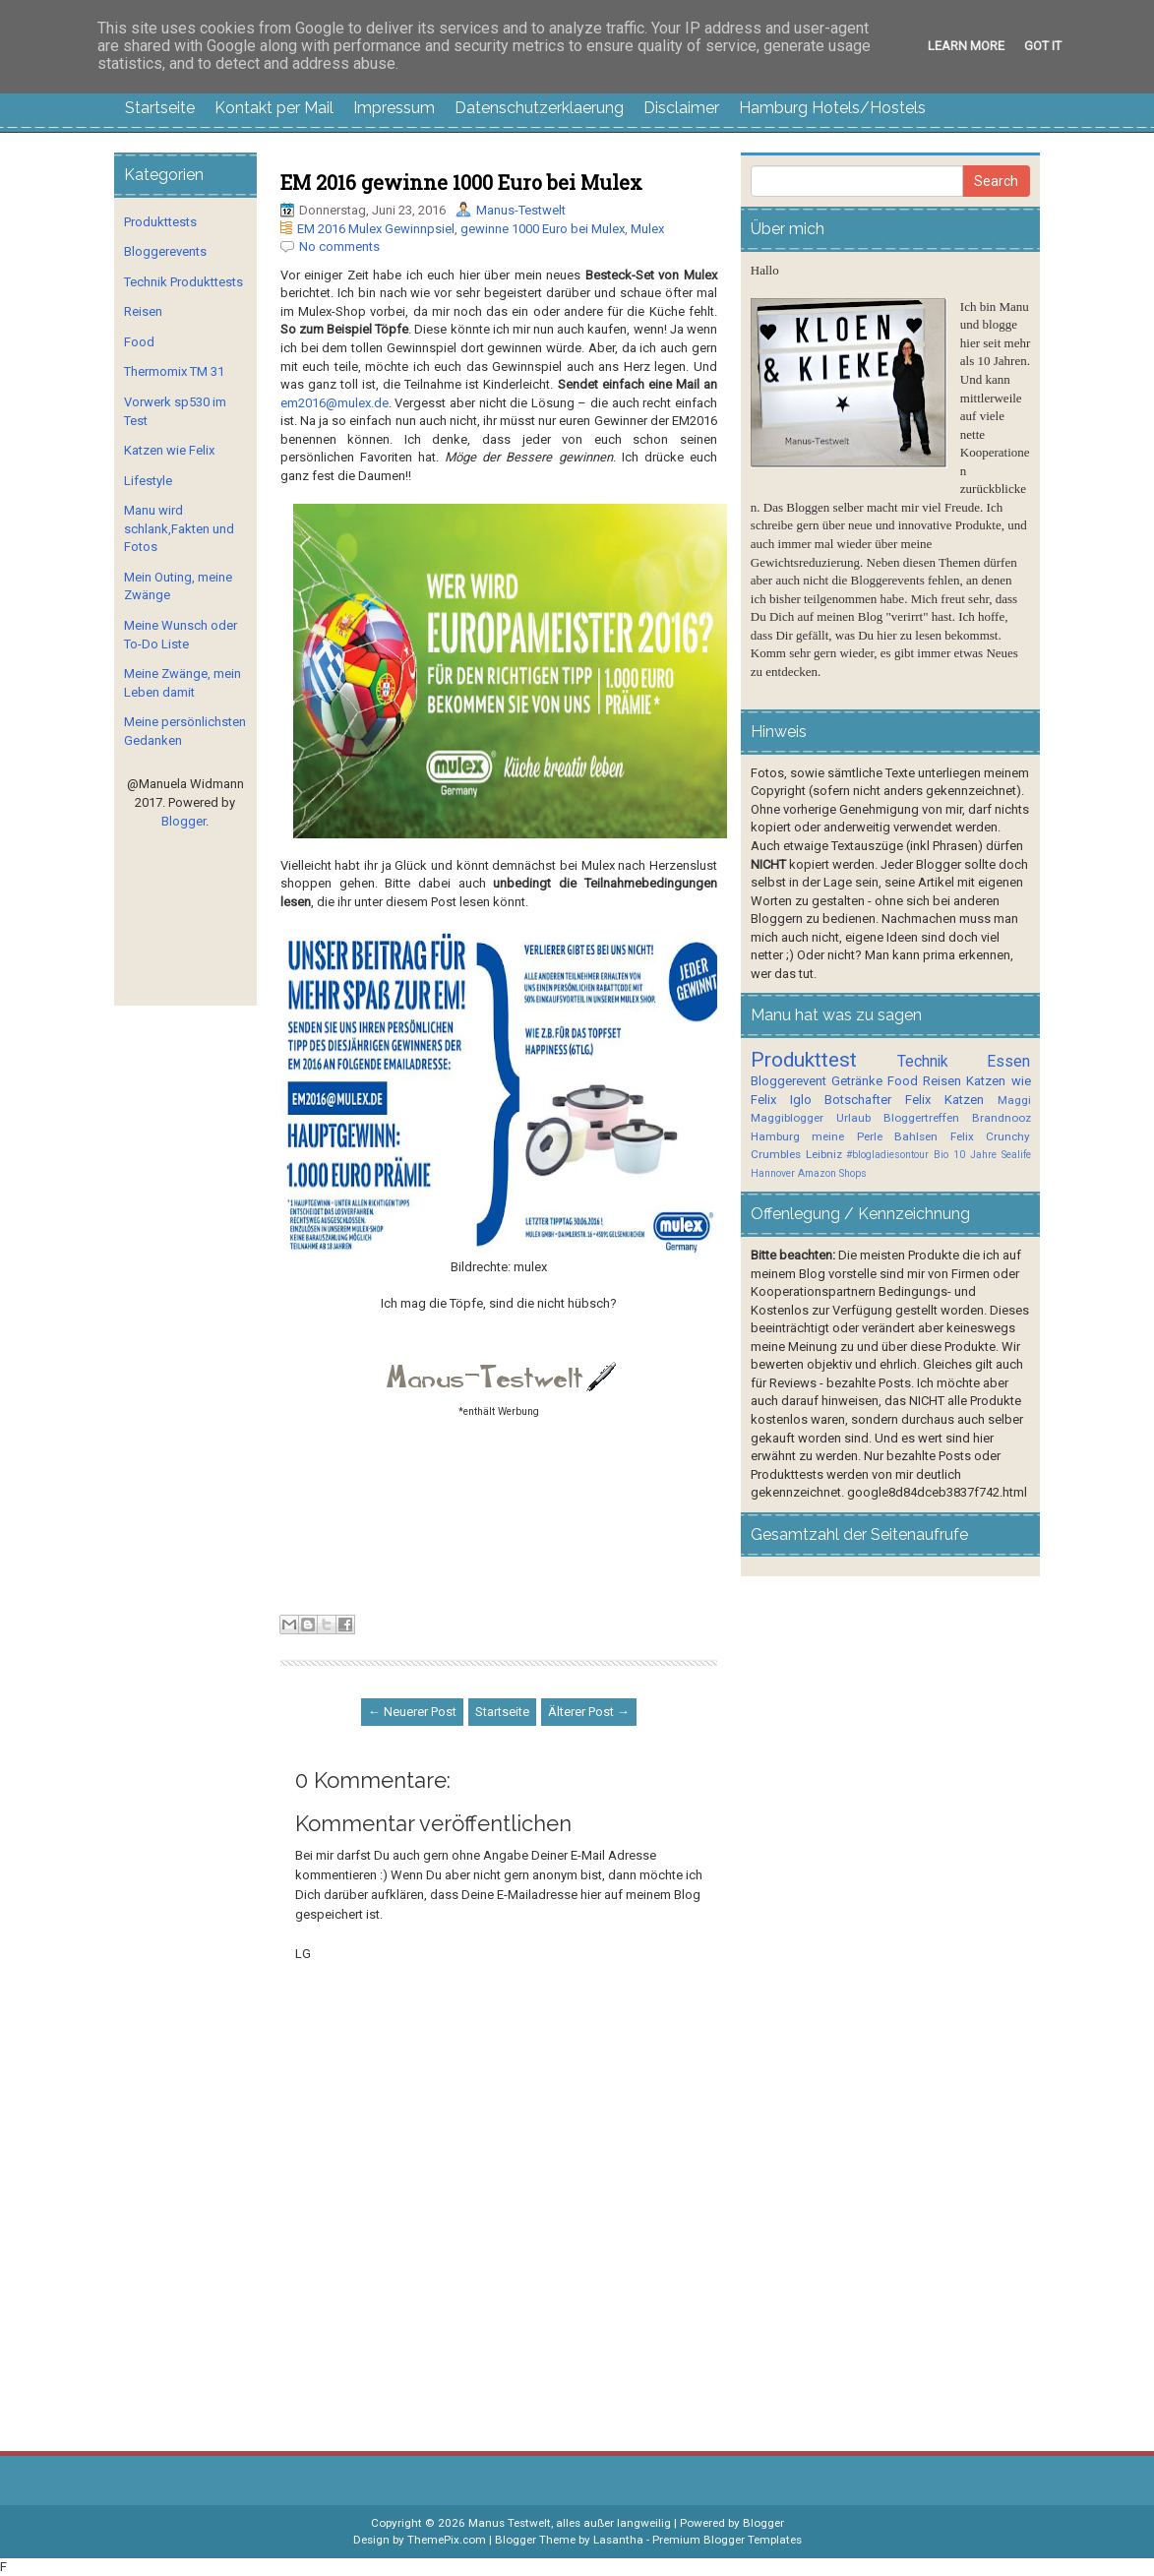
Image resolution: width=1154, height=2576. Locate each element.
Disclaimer (681, 107)
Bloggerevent (788, 1080)
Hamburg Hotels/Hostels (832, 107)
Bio (941, 1154)
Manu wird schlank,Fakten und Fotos (179, 528)
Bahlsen (916, 1136)
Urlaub (853, 1118)
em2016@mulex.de (334, 403)
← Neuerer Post (412, 1711)
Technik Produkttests (183, 282)
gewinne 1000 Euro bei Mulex (542, 228)
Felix (918, 1099)
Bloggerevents (165, 251)
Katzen (964, 1099)
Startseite (160, 107)
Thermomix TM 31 (174, 371)
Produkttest (804, 1060)
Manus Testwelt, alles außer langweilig (569, 2523)
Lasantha (618, 2539)
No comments (339, 246)
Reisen (143, 311)
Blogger (183, 821)
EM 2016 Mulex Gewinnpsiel (376, 228)
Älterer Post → (589, 1711)
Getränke (856, 1080)
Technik (922, 1062)
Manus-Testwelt (521, 210)
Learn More (966, 45)
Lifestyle (148, 480)
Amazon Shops (832, 1173)
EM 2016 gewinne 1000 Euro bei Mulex (461, 182)
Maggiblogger (787, 1118)
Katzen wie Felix (169, 450)
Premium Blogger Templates (727, 2539)
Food (139, 342)
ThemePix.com (446, 2539)
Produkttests (160, 222)
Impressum (394, 107)
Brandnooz (1001, 1118)
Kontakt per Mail (274, 107)
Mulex (647, 228)
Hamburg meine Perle (816, 1136)
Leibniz (824, 1154)
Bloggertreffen (921, 1118)
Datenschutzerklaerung (539, 107)
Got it (1043, 45)
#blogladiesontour (887, 1154)
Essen (1008, 1062)
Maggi (1014, 1100)
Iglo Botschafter (841, 1099)
